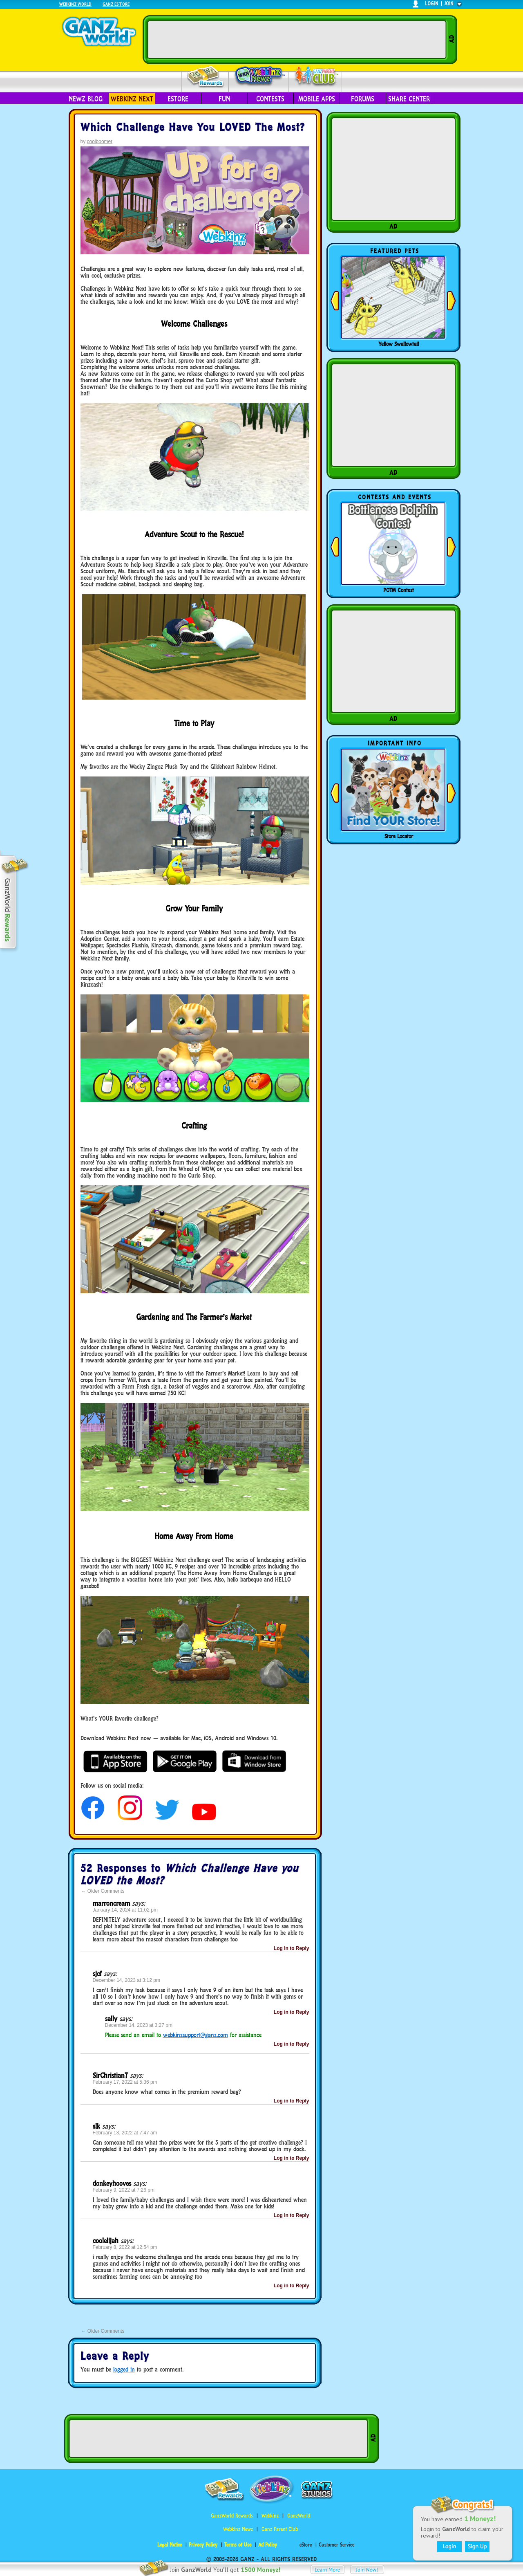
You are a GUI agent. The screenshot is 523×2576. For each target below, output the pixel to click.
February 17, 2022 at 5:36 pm (125, 2082)
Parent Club (315, 76)
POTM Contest (398, 590)
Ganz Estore (116, 4)
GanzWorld (298, 2516)
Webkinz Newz (258, 76)
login (431, 3)
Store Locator (398, 836)
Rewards (206, 77)
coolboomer (100, 141)
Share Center (409, 99)
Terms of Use (237, 2545)
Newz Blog (86, 99)
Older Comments (103, 1891)
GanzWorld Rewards (232, 2516)
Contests (270, 99)
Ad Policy (267, 2545)
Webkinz (270, 2516)
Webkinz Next (132, 99)
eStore (178, 99)
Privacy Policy (203, 2545)
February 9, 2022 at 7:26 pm (123, 2190)
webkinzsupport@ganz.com (195, 2034)
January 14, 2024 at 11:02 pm (125, 1910)
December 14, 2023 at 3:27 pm (138, 2025)
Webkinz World (75, 4)
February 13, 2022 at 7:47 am (125, 2133)
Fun (224, 99)
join (449, 3)
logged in (124, 2369)
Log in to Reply (291, 1948)
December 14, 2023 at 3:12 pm (126, 1980)
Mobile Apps (316, 99)
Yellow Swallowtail (398, 344)
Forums (362, 99)
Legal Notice (169, 2545)
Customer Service (336, 2545)
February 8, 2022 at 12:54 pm (125, 2247)
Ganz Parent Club (280, 2529)
